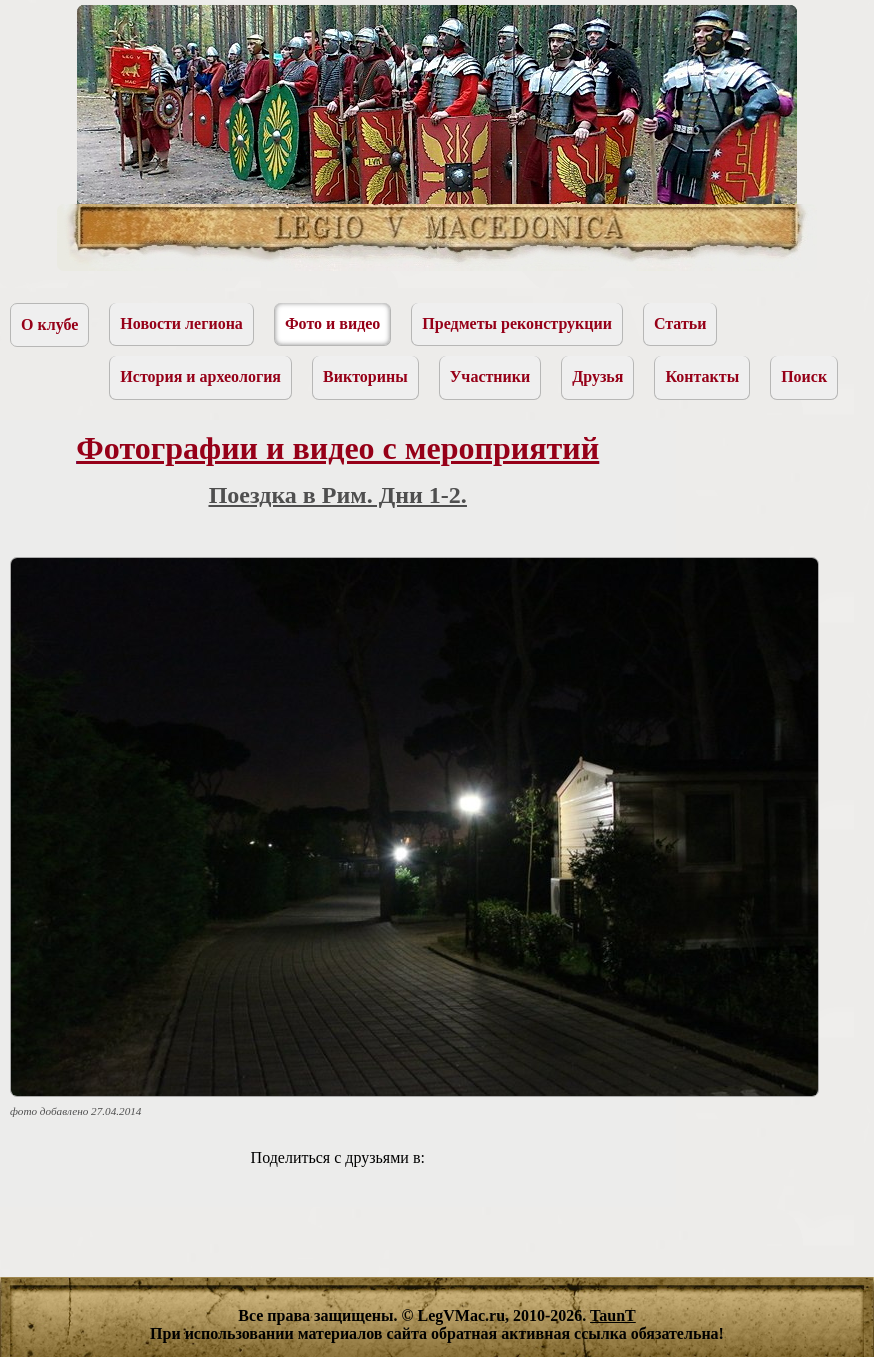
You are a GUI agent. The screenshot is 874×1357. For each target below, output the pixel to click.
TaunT (613, 1315)
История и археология (200, 376)
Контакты (702, 376)
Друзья (597, 376)
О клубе (49, 324)
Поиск (804, 376)
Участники (490, 376)
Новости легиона (181, 323)
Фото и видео (332, 323)
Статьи (680, 323)
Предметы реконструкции (517, 323)
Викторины (365, 376)
